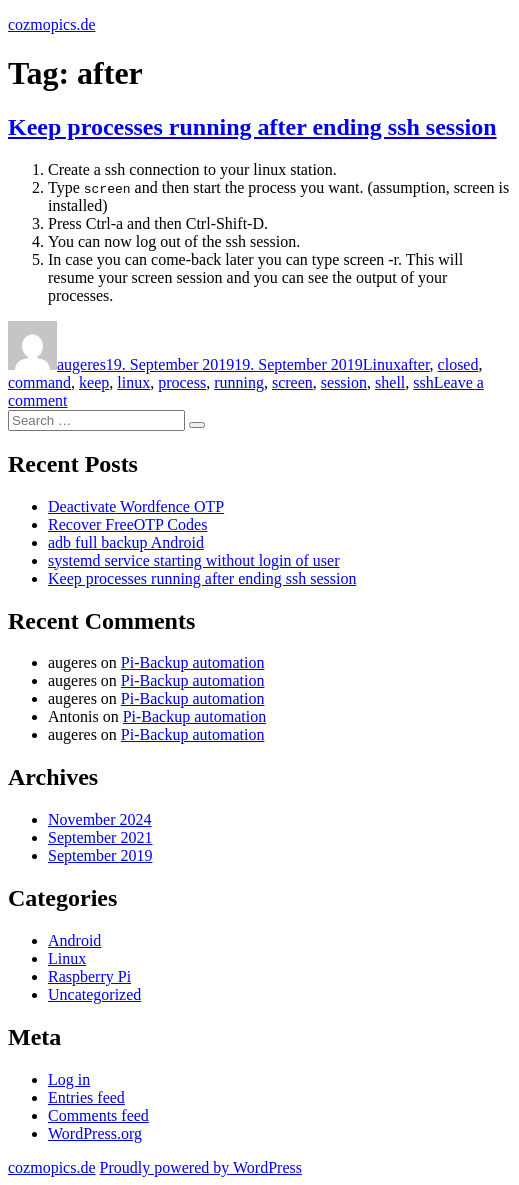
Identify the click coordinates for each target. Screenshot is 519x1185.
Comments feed (98, 1115)
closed (458, 364)
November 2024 (100, 819)
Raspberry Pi (89, 976)
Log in (69, 1079)
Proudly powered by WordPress (201, 1167)
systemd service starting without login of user (194, 560)
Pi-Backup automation (193, 662)
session (344, 382)
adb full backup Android (126, 542)
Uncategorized (94, 994)
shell (390, 382)
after (415, 364)
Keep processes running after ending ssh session (252, 127)
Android (74, 940)
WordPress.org (95, 1133)
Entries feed (86, 1097)
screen (292, 382)
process (182, 382)
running (239, 382)
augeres (81, 364)
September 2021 (100, 837)
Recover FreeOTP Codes (127, 524)
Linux (382, 364)
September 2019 (100, 855)
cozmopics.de (52, 24)
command (39, 382)
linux (133, 382)
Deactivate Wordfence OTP (136, 506)
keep (94, 382)
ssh (423, 382)
